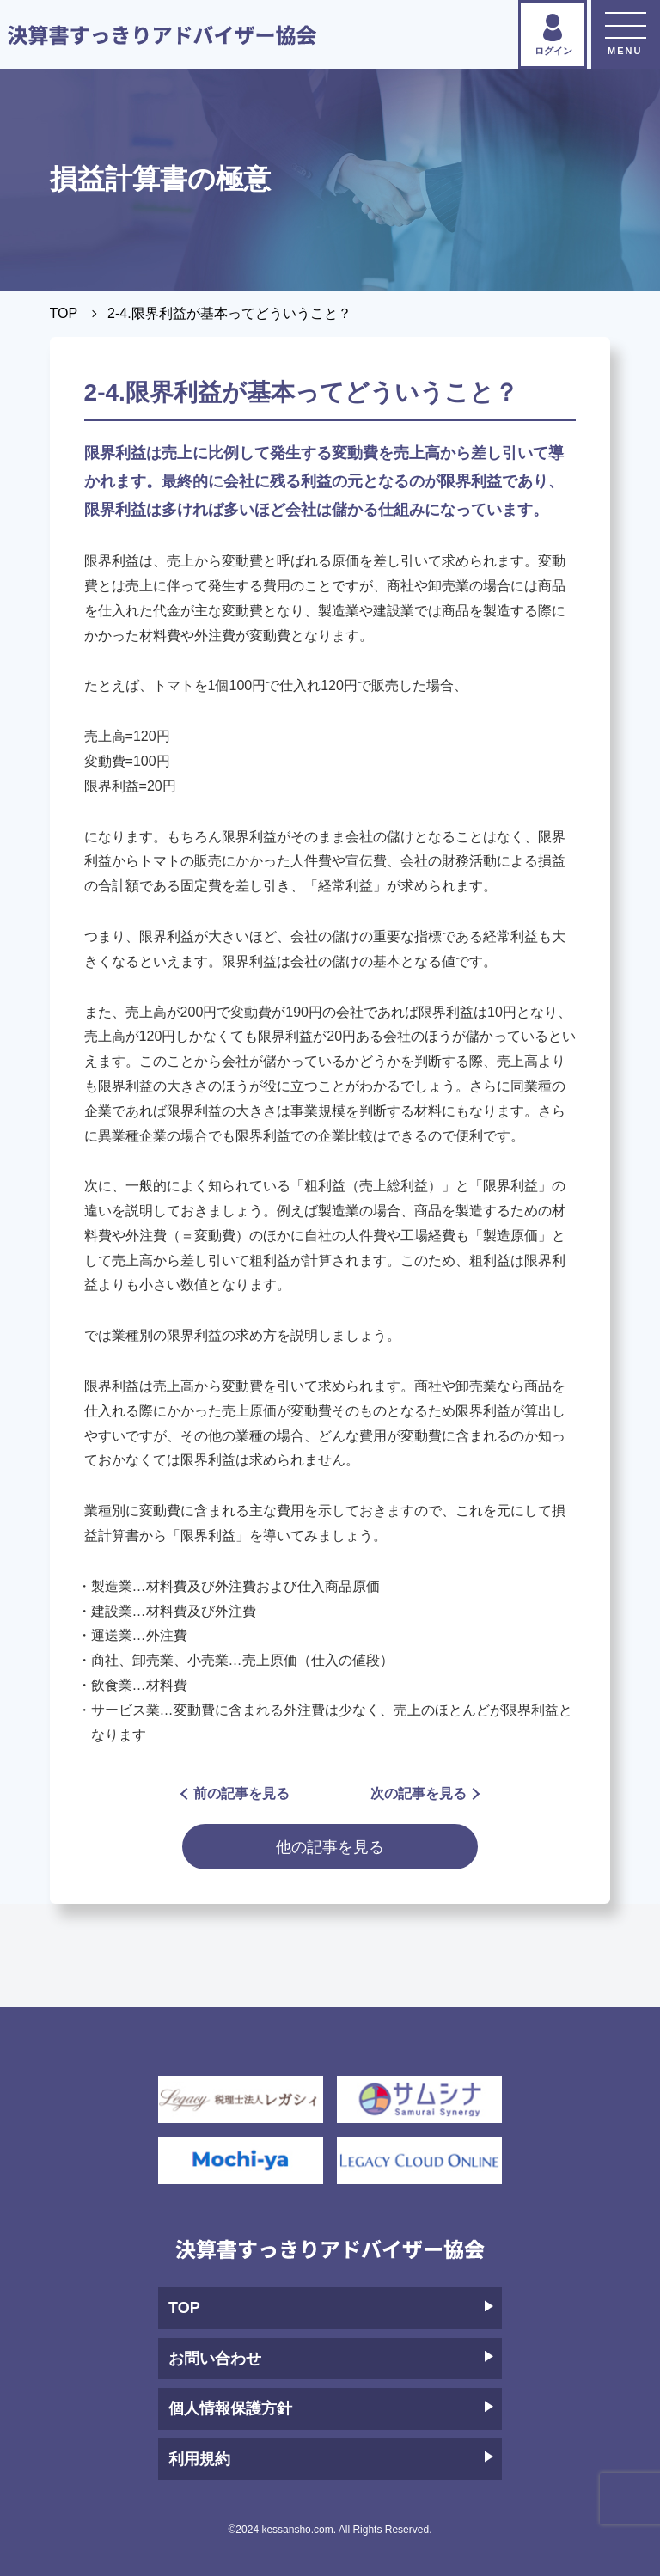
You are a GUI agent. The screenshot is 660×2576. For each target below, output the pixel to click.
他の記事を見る (330, 1847)
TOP (64, 313)
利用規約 (330, 2459)
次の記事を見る (424, 1793)
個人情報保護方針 (330, 2408)
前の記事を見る (236, 1793)
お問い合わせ (330, 2358)
